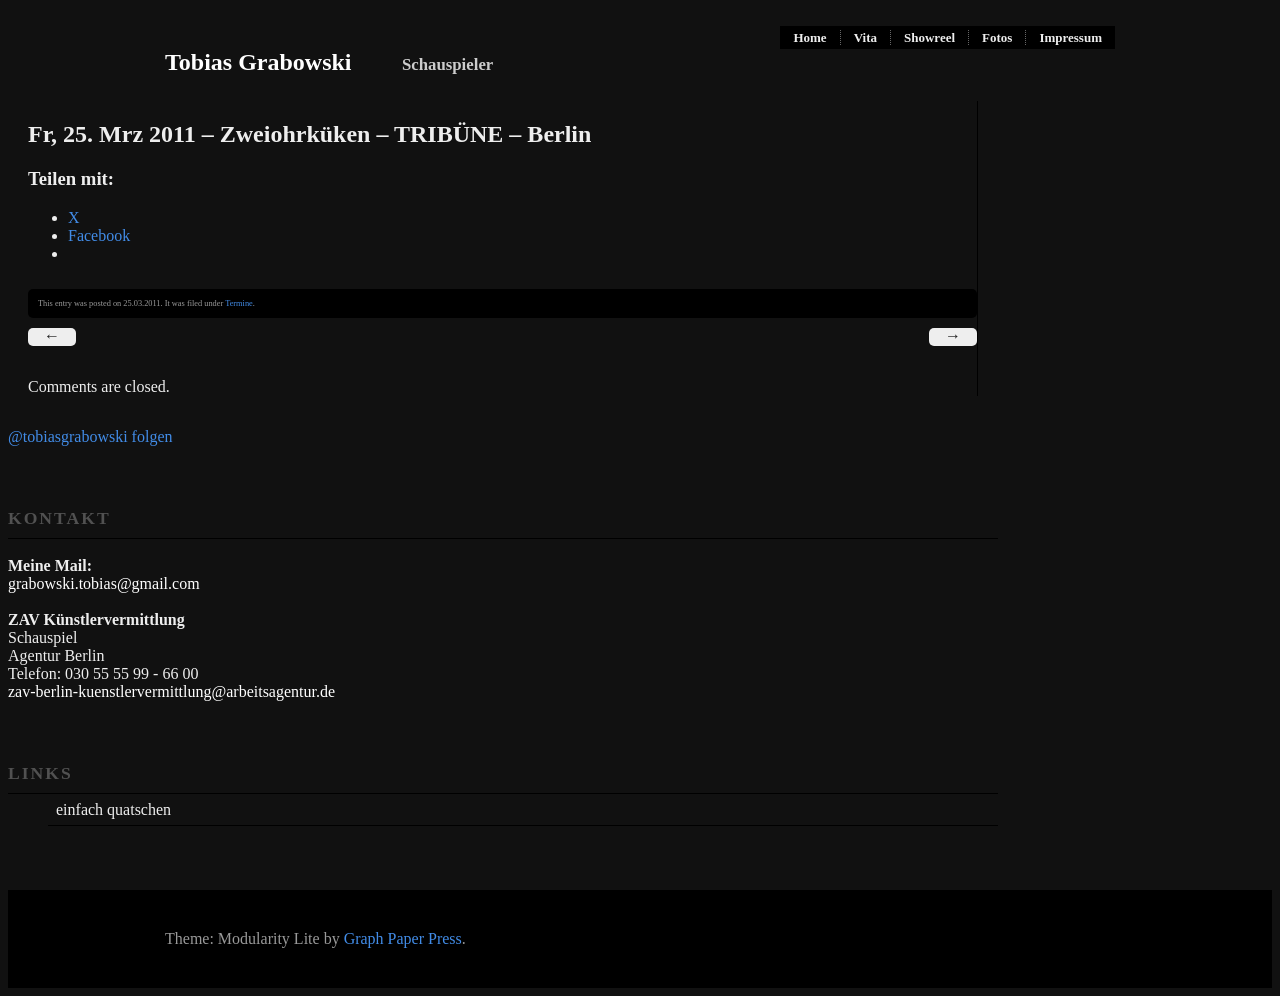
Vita (865, 37)
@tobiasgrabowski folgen (90, 436)
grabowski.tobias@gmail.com (104, 583)
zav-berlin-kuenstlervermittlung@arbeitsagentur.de (171, 691)
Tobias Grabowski (258, 62)
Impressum (1070, 37)
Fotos (997, 37)
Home (809, 37)
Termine (239, 303)
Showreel (929, 37)
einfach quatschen (113, 809)
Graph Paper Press (403, 938)
